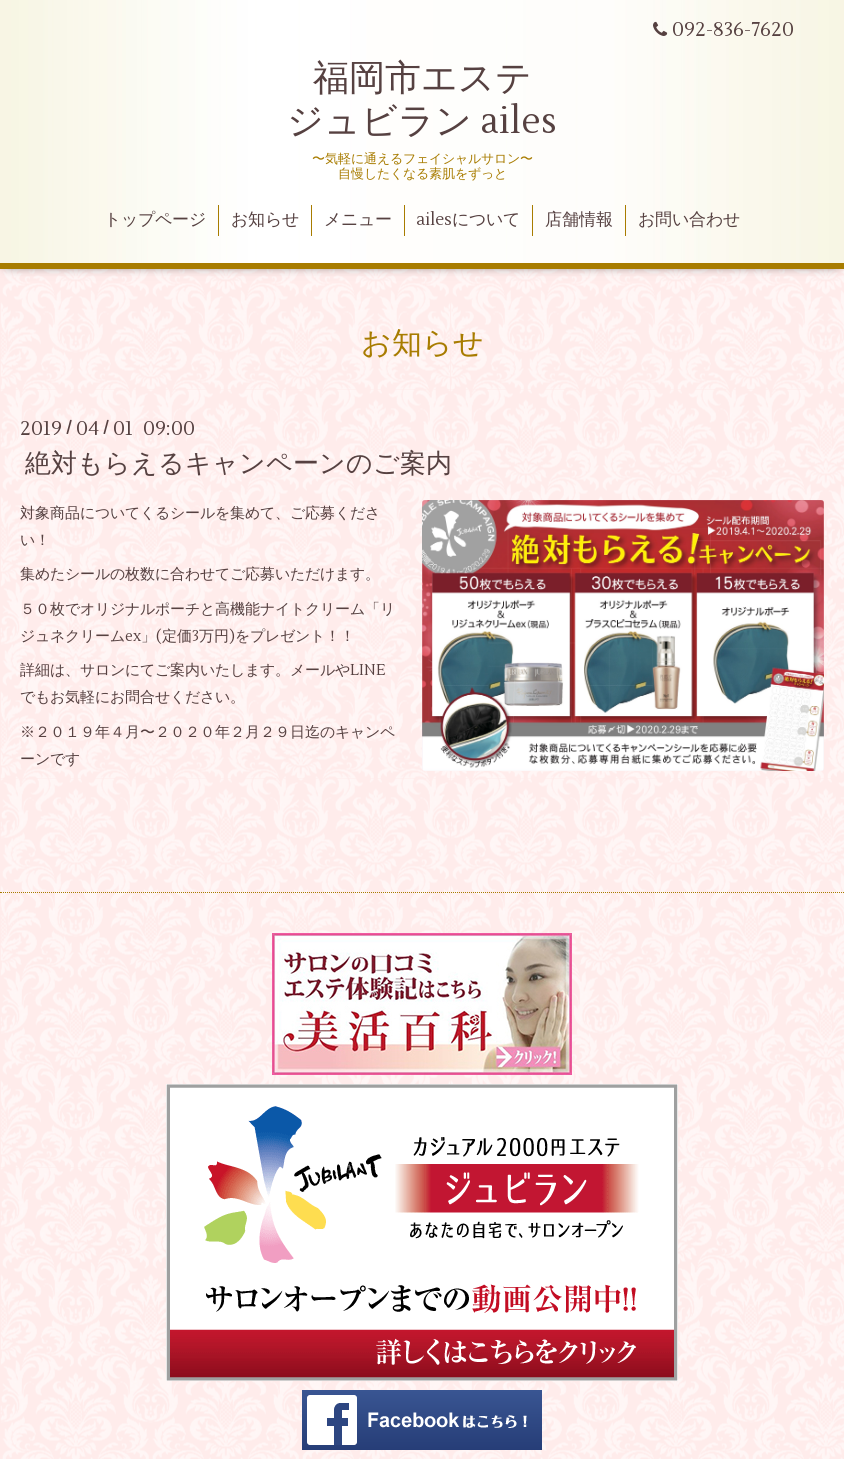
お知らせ (265, 220)
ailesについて (468, 220)
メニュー (358, 220)
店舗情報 (579, 220)
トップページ (155, 220)
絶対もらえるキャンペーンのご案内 (238, 464)
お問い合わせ (689, 220)
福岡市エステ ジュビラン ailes (422, 100)
